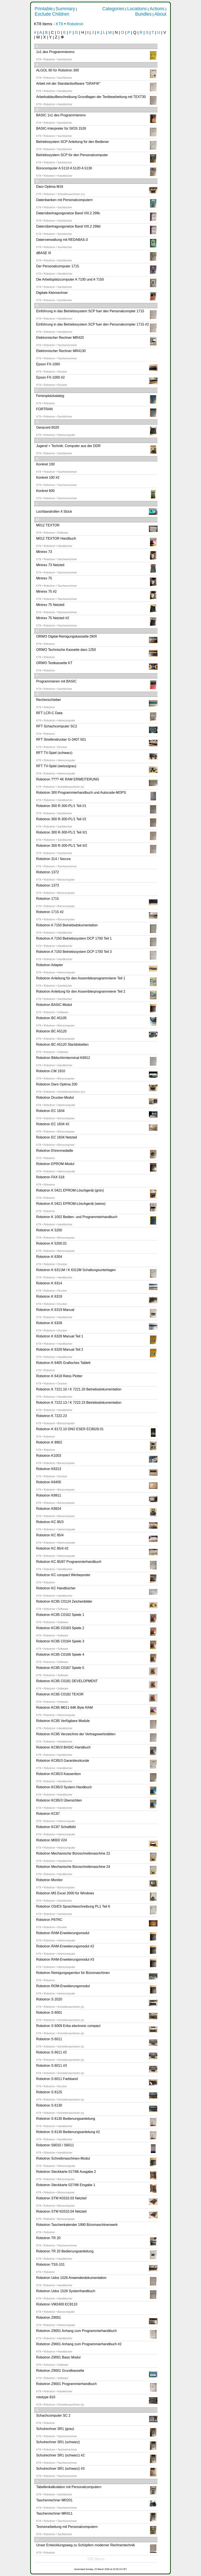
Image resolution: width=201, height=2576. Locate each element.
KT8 (59, 24)
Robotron (75, 24)
